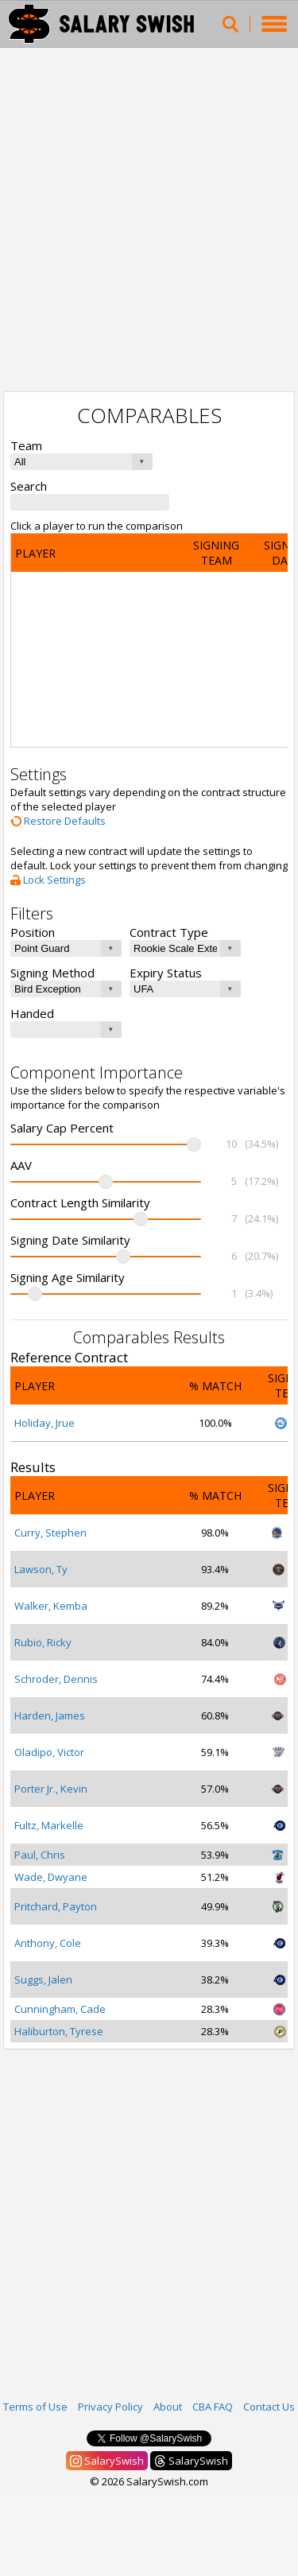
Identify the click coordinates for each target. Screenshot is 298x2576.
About (167, 2406)
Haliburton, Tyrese (58, 2031)
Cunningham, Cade (60, 2009)
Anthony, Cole (47, 1943)
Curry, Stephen (50, 1532)
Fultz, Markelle (48, 1825)
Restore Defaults (58, 821)
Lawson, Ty (41, 1569)
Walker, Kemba (50, 1606)
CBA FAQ (212, 2406)
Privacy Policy (110, 2406)
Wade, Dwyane (50, 1877)
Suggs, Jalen (43, 1979)
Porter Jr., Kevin (50, 1788)
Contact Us (269, 2406)
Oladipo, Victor (49, 1752)
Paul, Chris (39, 1854)
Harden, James (49, 1715)
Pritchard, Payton (55, 1906)
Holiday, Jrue (44, 1423)
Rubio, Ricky (43, 1642)
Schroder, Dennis (56, 1679)
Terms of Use (35, 2406)
